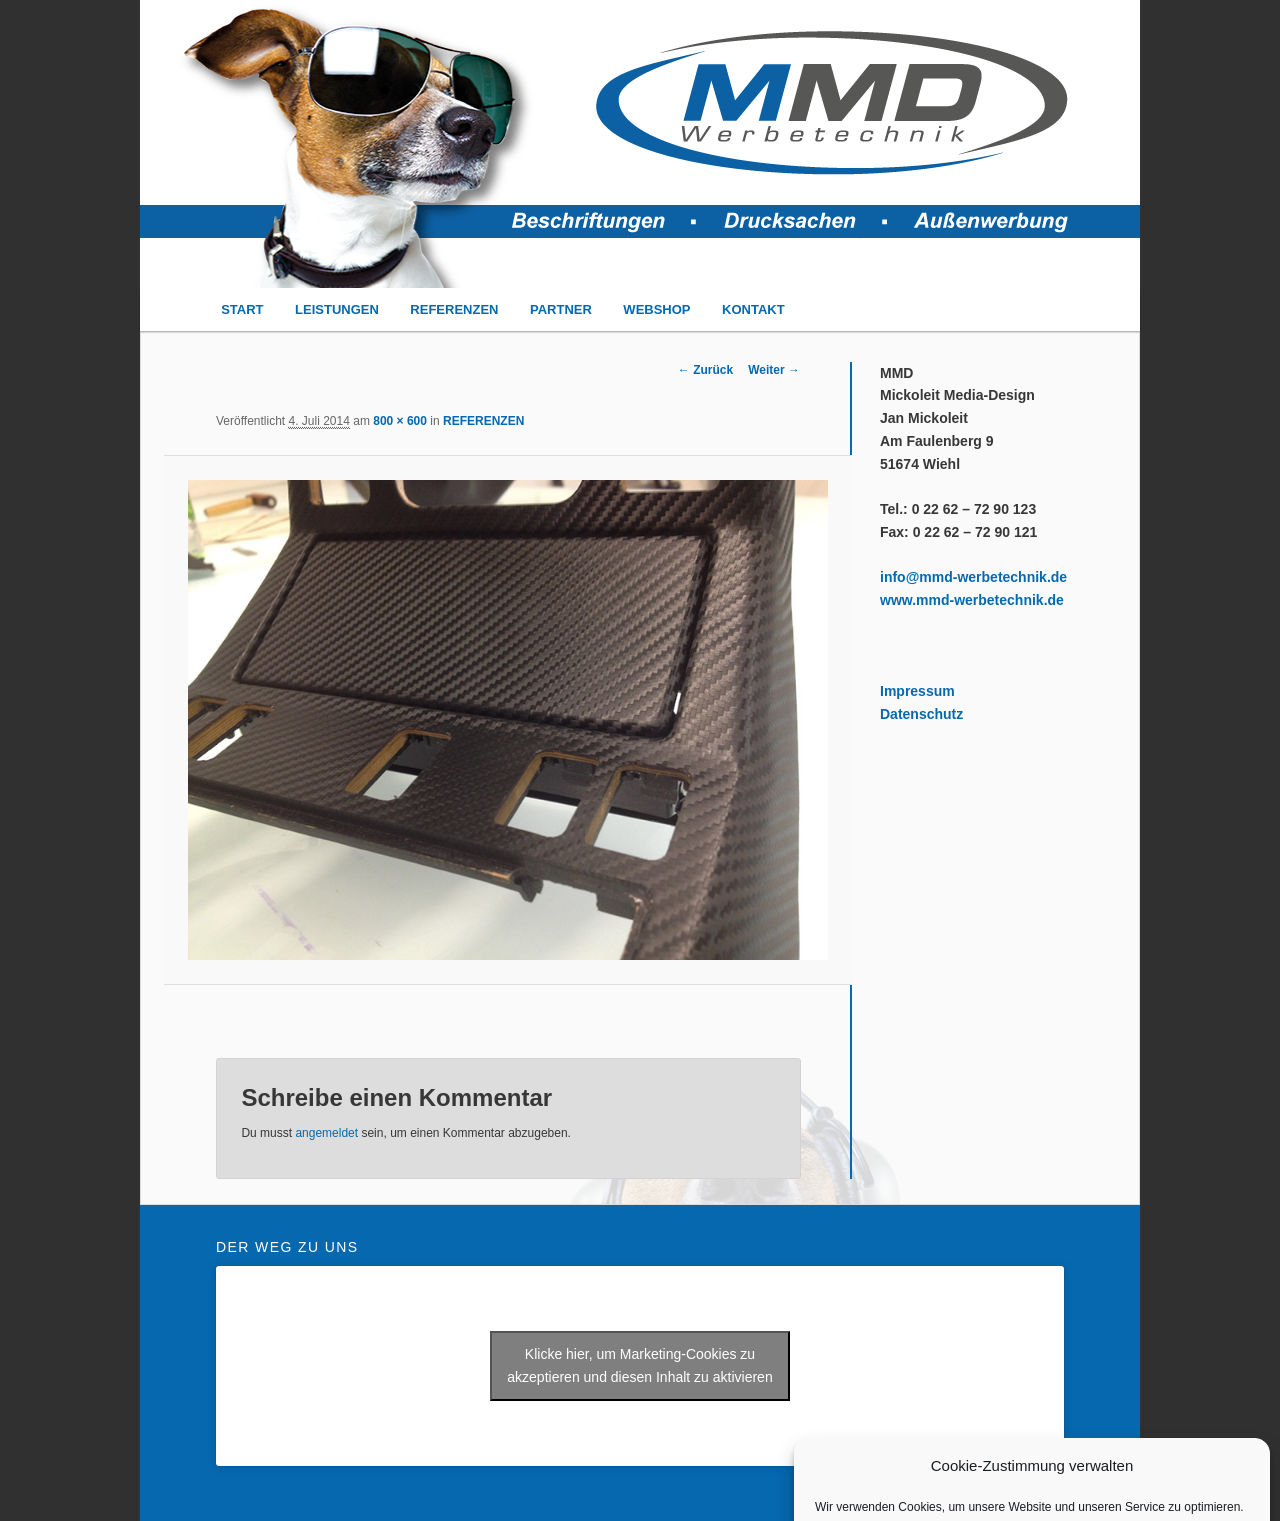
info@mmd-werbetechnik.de (973, 577)
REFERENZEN (454, 309)
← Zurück (705, 370)
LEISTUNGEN (337, 309)
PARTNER (561, 309)
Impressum (917, 691)
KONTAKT (753, 309)
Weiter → (774, 370)
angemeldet (326, 1133)
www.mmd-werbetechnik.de (972, 600)
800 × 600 (400, 421)
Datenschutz (921, 714)
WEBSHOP (656, 309)
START (242, 309)
